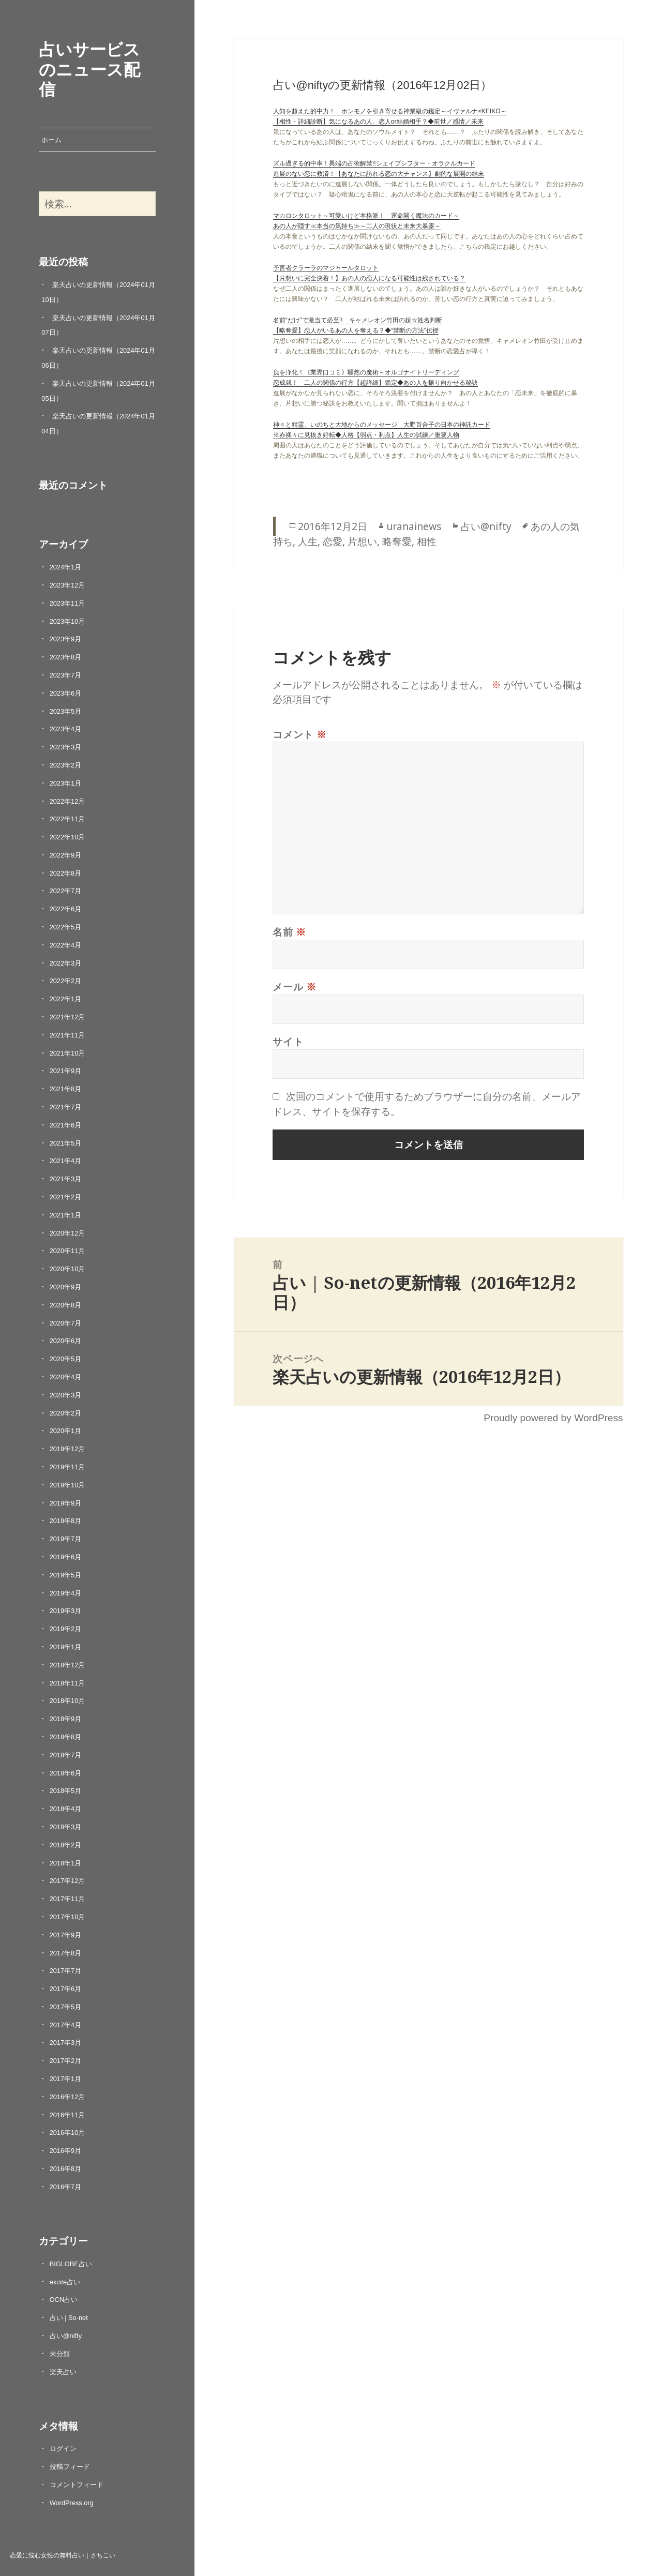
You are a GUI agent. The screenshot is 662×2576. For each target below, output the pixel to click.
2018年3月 (66, 1827)
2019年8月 (66, 1521)
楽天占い (63, 2372)
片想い (362, 541)
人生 (308, 541)
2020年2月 (66, 1413)
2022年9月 (66, 855)
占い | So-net (69, 2318)
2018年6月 (66, 1773)
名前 (289, 932)
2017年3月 (66, 2042)
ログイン (63, 2448)
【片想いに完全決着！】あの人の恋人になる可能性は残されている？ (369, 278)
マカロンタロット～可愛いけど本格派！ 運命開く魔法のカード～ (366, 215)
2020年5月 (66, 1359)
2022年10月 (67, 837)
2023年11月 (67, 603)
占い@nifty (66, 2336)
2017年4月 (66, 2025)
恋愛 (332, 541)
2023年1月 (66, 783)
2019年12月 (67, 1449)
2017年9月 (66, 1935)
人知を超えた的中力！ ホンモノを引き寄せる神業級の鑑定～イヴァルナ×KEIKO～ (390, 111)
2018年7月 (66, 1755)
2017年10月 (67, 1917)
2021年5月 (66, 1143)
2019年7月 (66, 1539)
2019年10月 (67, 1485)
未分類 (60, 2354)
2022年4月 (66, 945)
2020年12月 (67, 1233)
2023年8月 (66, 657)
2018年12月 (67, 1665)
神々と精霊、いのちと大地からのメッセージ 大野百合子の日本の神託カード (381, 424)
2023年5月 (66, 711)
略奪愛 (397, 541)
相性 (427, 541)
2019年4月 (66, 1593)
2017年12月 (67, 1881)
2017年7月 (66, 1971)
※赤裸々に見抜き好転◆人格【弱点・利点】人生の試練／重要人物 (366, 435)
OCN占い (64, 2299)
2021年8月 (66, 1089)
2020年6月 (66, 1341)
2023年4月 (66, 729)
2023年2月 (66, 765)
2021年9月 (66, 1071)
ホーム (51, 140)
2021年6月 (66, 1125)
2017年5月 (66, 2007)
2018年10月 (67, 1701)
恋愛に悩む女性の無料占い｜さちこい (62, 2555)
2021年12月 (67, 1017)
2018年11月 (67, 1683)
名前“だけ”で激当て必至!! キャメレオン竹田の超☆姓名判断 (357, 320)
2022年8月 (66, 873)
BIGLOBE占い (71, 2264)
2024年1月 (66, 567)
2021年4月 (66, 1161)
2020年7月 (66, 1323)
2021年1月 (66, 1215)
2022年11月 (67, 819)
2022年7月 (66, 891)
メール (295, 986)
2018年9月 (66, 1719)
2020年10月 (67, 1269)
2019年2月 (66, 1629)
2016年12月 (67, 2097)
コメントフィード (76, 2485)
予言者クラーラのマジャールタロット (326, 268)
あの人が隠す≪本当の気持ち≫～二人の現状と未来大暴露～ (357, 226)
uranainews (414, 526)
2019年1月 (66, 1647)
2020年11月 (67, 1251)
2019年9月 (66, 1503)
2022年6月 (66, 909)
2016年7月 (66, 2187)
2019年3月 (66, 1611)
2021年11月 (67, 1035)
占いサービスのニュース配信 (89, 68)
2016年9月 (66, 2151)
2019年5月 (66, 1575)
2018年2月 (66, 1845)
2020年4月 (66, 1377)
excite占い (65, 2282)
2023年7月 (66, 675)
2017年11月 (67, 1899)
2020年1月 (66, 1431)
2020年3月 (66, 1395)
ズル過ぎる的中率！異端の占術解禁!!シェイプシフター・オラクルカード (374, 163)
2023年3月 (66, 747)
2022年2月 (66, 981)
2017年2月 (66, 2061)
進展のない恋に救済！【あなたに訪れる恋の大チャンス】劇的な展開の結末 (378, 173)
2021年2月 (66, 1197)
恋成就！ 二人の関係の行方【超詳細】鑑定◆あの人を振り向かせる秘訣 (375, 382)
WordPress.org (72, 2503)
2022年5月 (66, 927)
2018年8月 (66, 1737)
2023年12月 (67, 585)
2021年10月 (67, 1053)
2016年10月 (67, 2132)
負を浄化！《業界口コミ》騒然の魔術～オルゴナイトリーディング (366, 372)
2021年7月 (66, 1107)
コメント (300, 734)
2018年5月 (66, 1791)
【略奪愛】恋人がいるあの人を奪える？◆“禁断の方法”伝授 (356, 330)
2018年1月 (66, 1863)
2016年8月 (66, 2169)
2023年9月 (66, 639)
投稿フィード (70, 2466)
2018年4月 (66, 1809)
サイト (288, 1041)
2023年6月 (66, 693)
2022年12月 (67, 801)
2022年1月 (66, 999)
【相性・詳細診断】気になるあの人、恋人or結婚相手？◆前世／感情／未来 (378, 121)
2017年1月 (66, 2079)
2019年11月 (67, 1467)
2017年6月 (66, 1989)
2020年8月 (66, 1305)
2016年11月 (67, 2115)
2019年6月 (66, 1557)
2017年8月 (66, 1953)
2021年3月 (66, 1179)
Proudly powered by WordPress (553, 1417)
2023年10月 (67, 621)
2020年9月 (66, 1287)
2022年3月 (66, 963)
